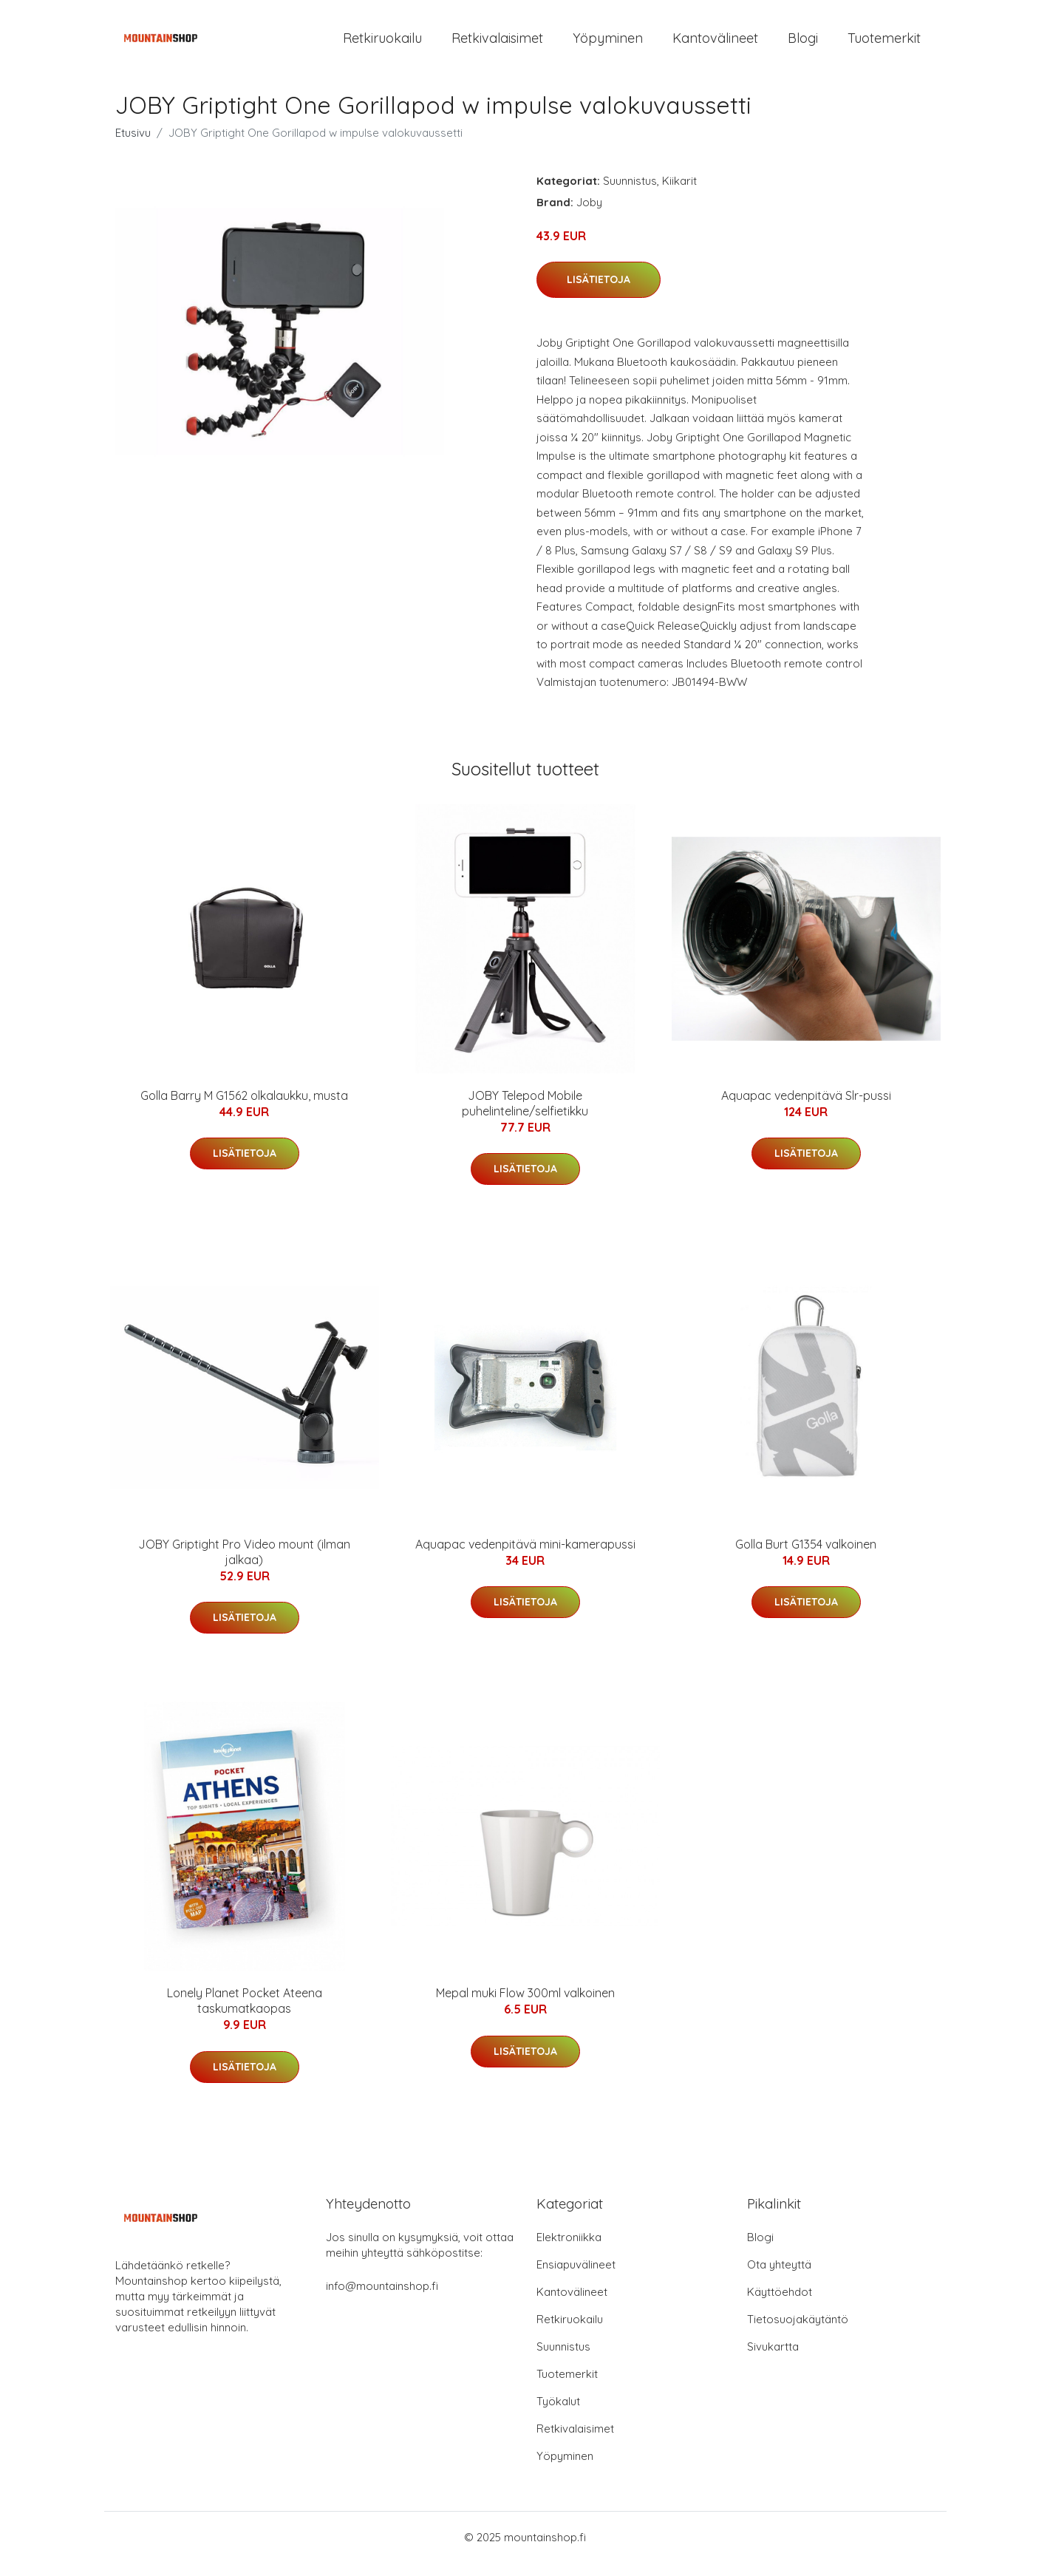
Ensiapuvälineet (576, 2278)
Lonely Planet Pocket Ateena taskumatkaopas (244, 2014)
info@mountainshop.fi (382, 2299)
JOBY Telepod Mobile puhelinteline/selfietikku (525, 1116)
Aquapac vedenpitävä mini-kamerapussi (525, 1556)
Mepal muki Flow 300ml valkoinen (525, 2006)
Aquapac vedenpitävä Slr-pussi (806, 1108)
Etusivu (133, 145)
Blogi (803, 43)
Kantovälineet (715, 43)
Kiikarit (679, 193)
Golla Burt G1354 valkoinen (805, 1556)
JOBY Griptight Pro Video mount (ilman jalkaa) (244, 1564)
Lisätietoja (598, 292)
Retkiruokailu (382, 43)
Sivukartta (773, 2360)
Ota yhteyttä (779, 2278)
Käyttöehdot (779, 2305)
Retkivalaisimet (497, 43)
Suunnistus (630, 193)
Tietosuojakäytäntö (797, 2332)
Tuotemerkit (884, 43)
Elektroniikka (568, 2250)
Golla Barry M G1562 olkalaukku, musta (244, 1108)
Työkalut (558, 2414)
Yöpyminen (608, 43)
